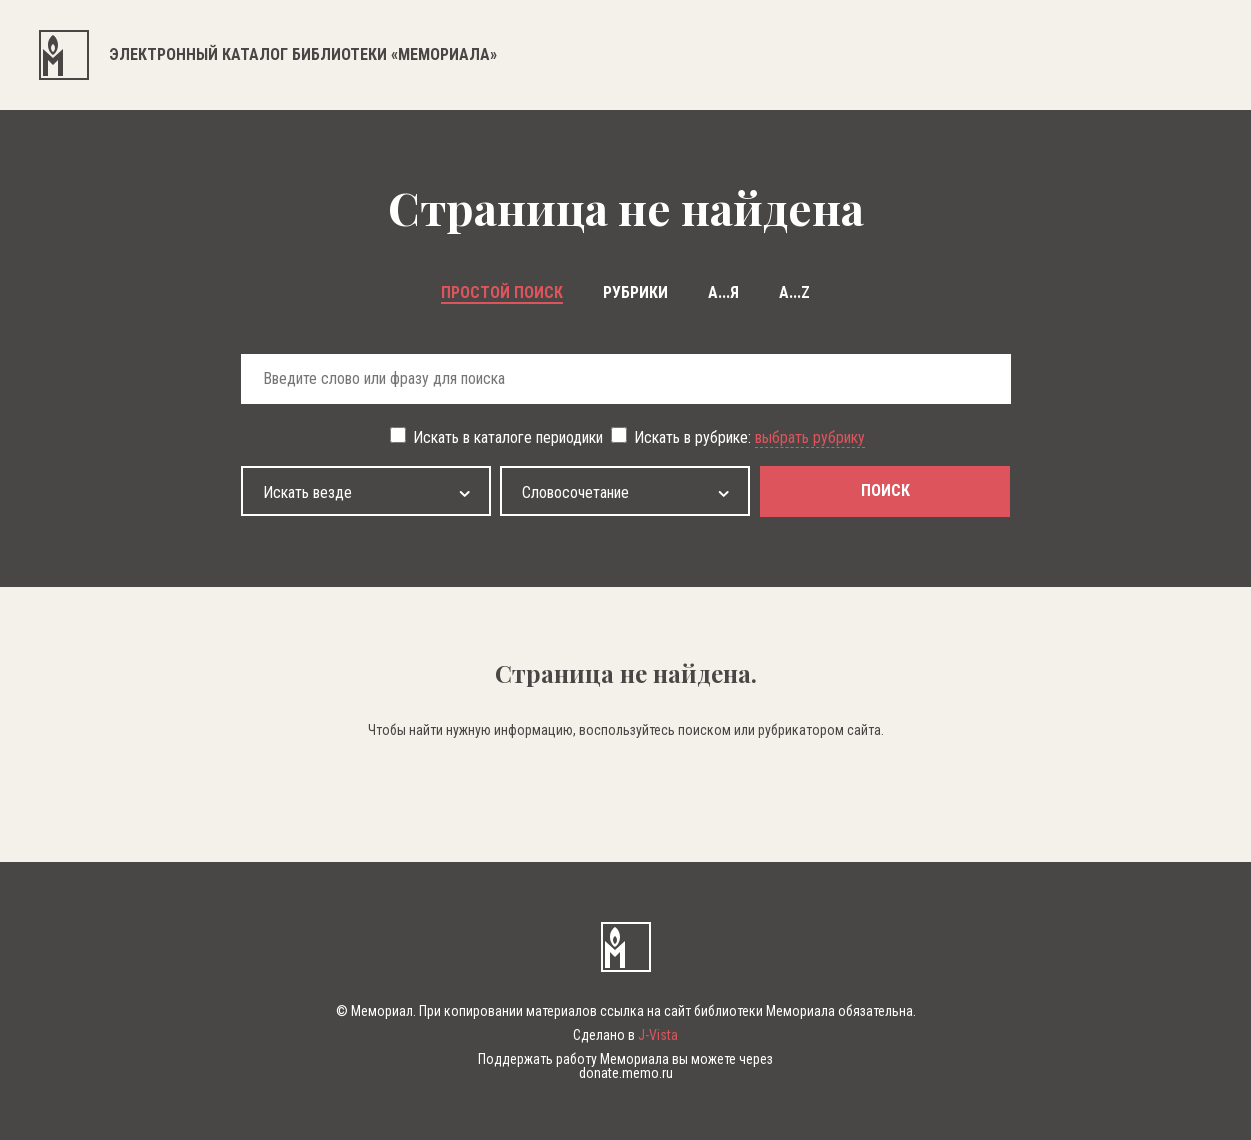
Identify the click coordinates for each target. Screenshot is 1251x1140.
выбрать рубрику (810, 437)
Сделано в (625, 1035)
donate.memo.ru (626, 1073)
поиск (885, 490)
